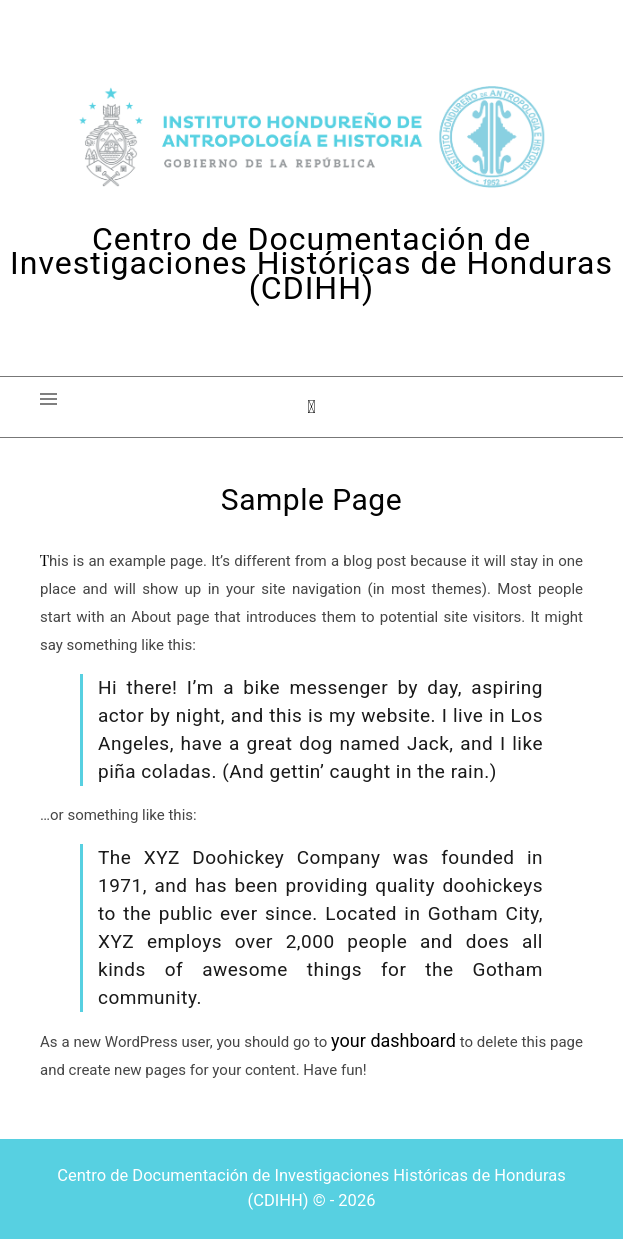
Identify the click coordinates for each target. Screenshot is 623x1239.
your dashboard (393, 1040)
